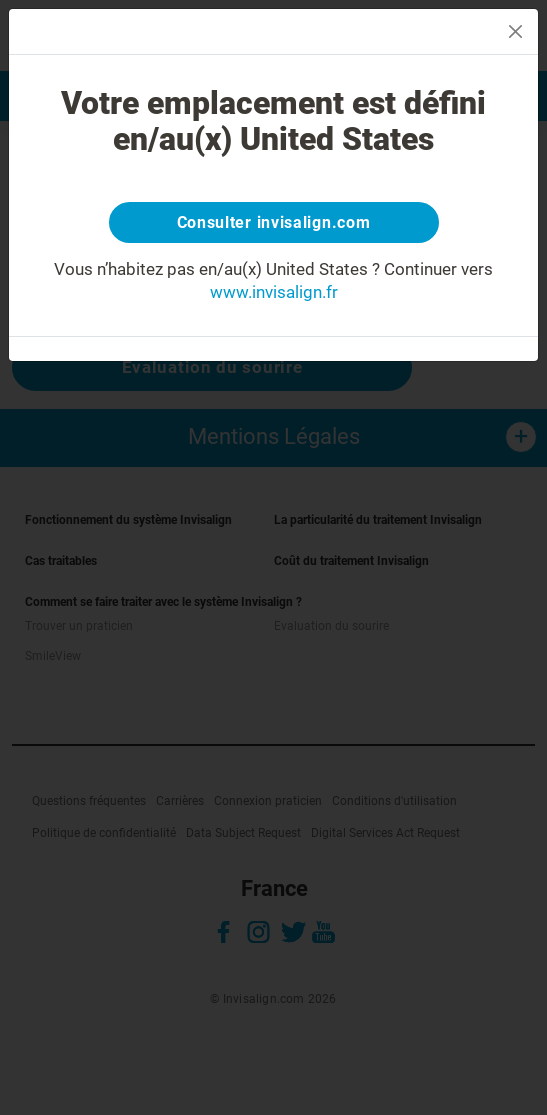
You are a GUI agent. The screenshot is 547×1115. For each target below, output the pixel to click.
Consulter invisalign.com (274, 222)
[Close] (515, 31)
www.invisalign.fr (274, 292)
